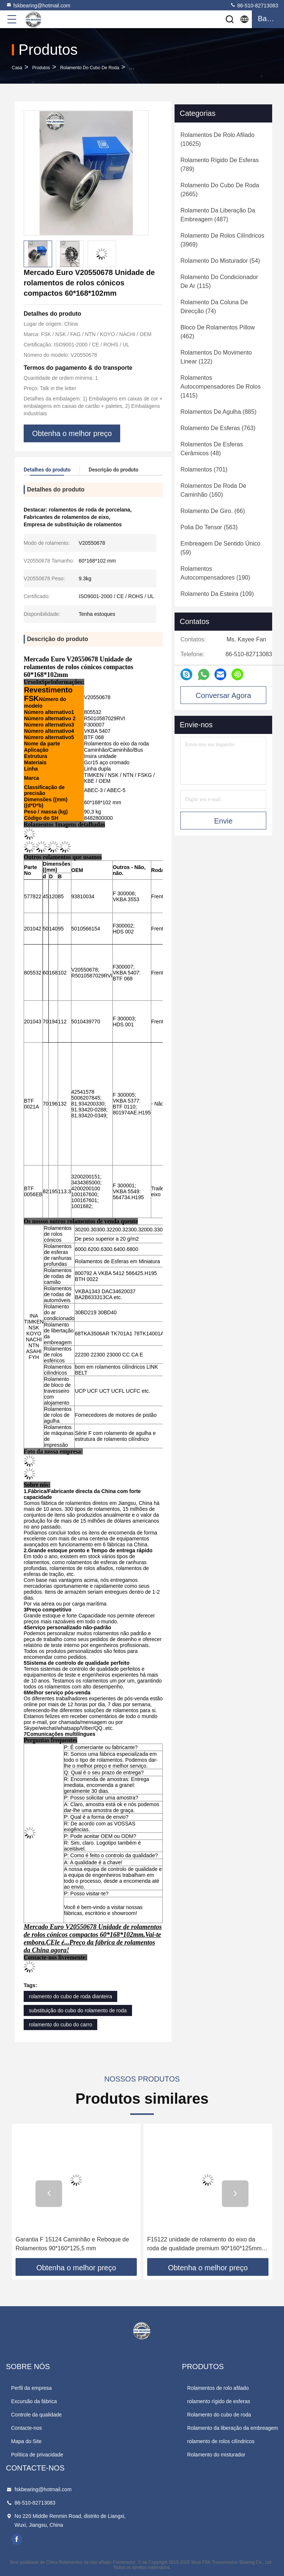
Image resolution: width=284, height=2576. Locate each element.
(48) (211, 448)
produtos (41, 67)
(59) (220, 548)
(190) (215, 573)
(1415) (220, 387)
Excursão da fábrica (34, 2401)
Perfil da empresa (31, 2388)
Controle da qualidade (36, 2415)
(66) (212, 511)
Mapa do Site (26, 2441)
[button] (49, 2193)
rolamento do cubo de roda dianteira (70, 1996)
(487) (217, 214)
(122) (216, 357)
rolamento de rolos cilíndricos (220, 2441)
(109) (217, 594)
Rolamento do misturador (216, 2455)
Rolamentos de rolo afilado (218, 2388)
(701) (203, 469)
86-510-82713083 (254, 5)
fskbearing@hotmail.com (38, 5)
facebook (16, 2539)
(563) (208, 527)
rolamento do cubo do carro (60, 2024)
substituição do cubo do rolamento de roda (78, 2010)
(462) (217, 331)
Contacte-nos (26, 2428)
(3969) (222, 240)
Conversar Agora (223, 695)
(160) (213, 490)
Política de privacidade (37, 2455)
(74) (214, 306)
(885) (218, 412)
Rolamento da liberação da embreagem (232, 2428)
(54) (220, 261)
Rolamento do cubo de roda (89, 67)
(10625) (217, 139)
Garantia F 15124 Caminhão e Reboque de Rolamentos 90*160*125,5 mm (72, 2243)
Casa (17, 67)
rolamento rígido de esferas (218, 2401)
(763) (218, 428)
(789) (219, 164)
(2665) (219, 189)
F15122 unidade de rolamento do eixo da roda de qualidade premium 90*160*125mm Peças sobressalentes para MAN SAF (204, 2244)
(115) (219, 281)
